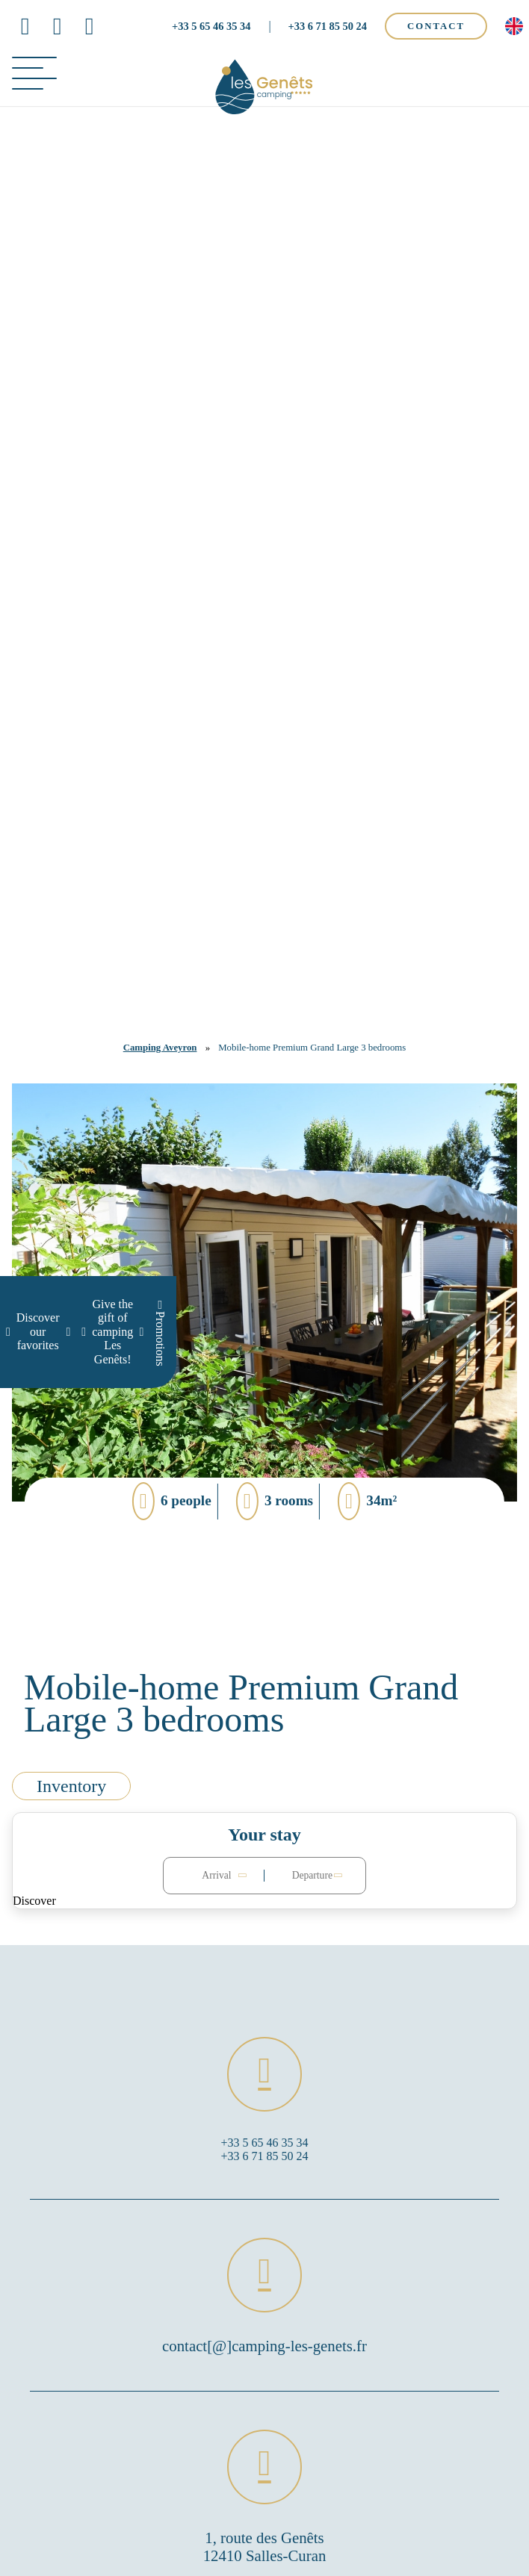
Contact (436, 26)
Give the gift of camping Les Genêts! (112, 1332)
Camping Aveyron (160, 1047)
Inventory (71, 1786)
